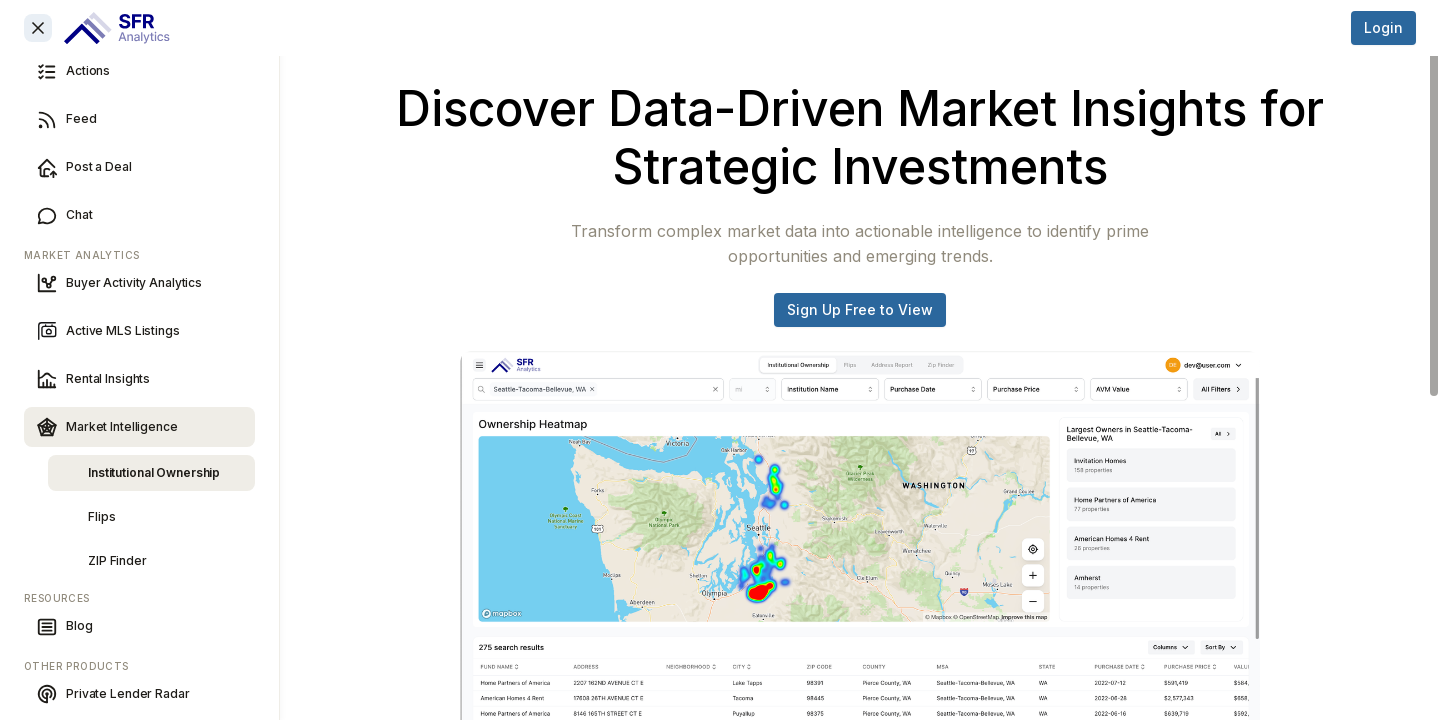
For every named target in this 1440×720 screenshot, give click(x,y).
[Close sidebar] (38, 28)
